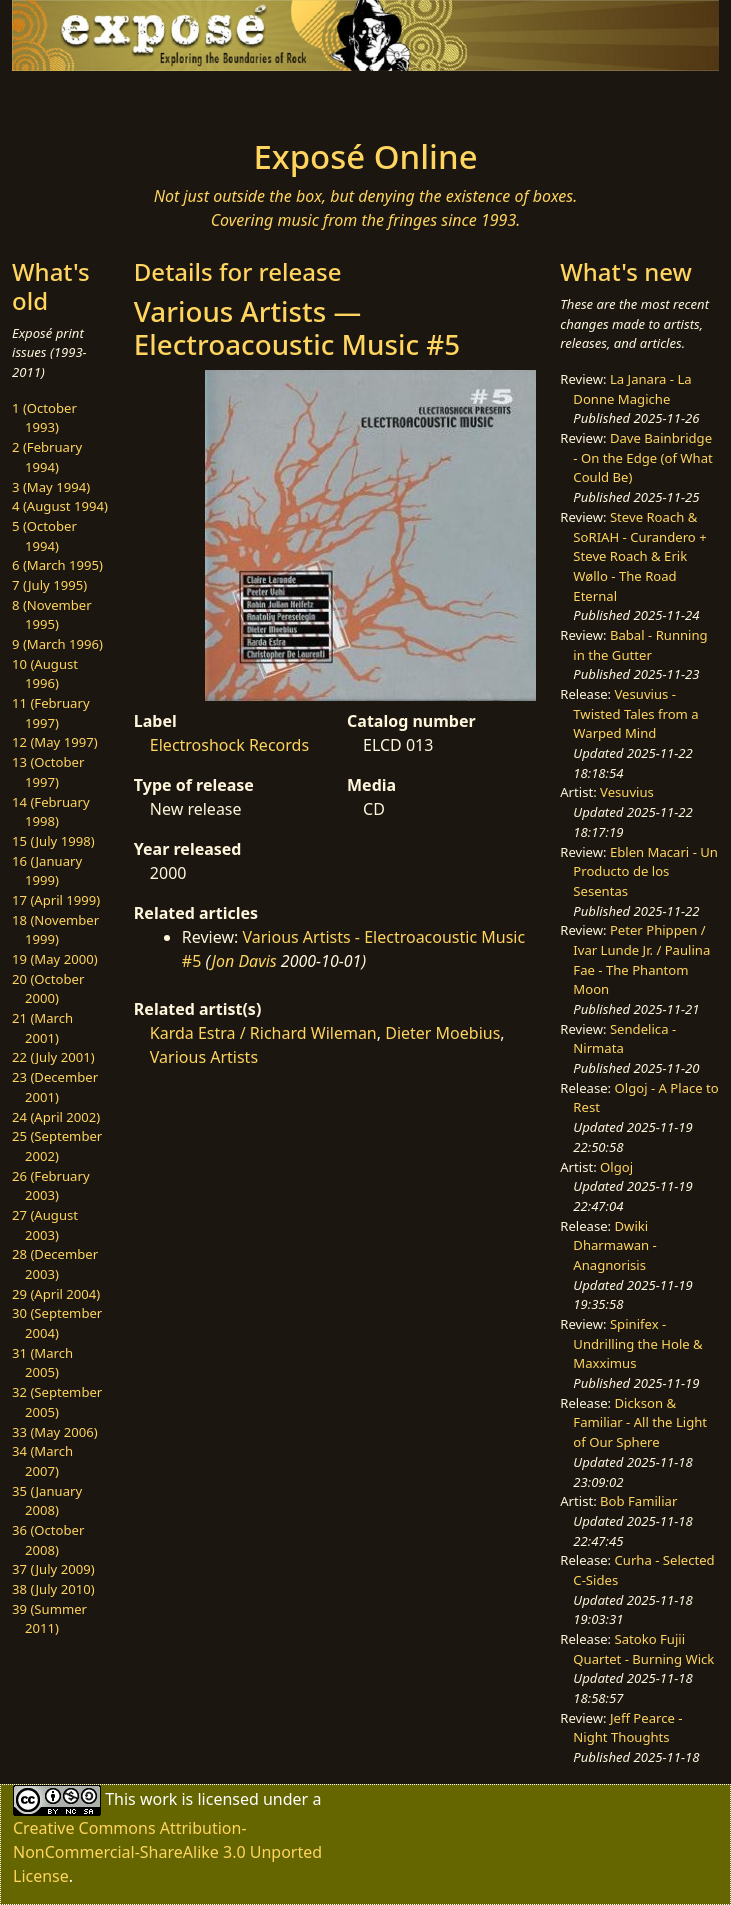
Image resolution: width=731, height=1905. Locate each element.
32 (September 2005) (57, 1402)
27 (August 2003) (45, 1225)
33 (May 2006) (55, 1432)
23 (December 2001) (55, 1087)
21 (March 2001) (42, 1028)
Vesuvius (627, 792)
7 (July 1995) (49, 585)
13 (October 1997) (48, 772)
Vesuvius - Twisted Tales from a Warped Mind (635, 713)
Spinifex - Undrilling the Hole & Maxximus (637, 1343)
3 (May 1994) (51, 487)
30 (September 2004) (57, 1323)
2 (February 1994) (47, 457)
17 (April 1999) (56, 900)
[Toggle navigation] (148, 99)
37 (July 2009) (53, 1569)
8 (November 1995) (52, 615)
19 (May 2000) (55, 959)
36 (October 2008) (48, 1540)
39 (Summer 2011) (49, 1619)
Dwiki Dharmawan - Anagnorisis (614, 1245)
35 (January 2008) (47, 1501)
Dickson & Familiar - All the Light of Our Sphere (640, 1422)
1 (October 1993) (44, 418)
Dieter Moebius (442, 1033)
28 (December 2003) (55, 1264)
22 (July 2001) (53, 1057)
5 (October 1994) (44, 536)
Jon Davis (244, 961)
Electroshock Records (229, 745)
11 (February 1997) (51, 713)
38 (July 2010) (53, 1589)
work (158, 1799)
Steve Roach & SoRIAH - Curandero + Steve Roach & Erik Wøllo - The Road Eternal (639, 556)
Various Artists (204, 1057)
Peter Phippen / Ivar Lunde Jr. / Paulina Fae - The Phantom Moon (641, 959)
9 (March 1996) (57, 644)
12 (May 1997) (55, 742)
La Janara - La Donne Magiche (632, 389)
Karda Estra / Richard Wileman (263, 1033)
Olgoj (616, 1167)
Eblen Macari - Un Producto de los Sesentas (645, 871)
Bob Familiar (638, 1501)
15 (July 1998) (53, 841)
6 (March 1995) (57, 565)
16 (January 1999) (47, 871)
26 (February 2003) (51, 1186)
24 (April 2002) (56, 1117)
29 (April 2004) (56, 1294)
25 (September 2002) (57, 1146)
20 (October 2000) (48, 989)
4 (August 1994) (60, 506)
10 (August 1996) (45, 674)
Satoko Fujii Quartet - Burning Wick (643, 1649)
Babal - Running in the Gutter (640, 645)
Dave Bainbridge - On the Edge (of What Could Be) (642, 457)
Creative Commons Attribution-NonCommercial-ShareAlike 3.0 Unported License (167, 1852)
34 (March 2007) (42, 1461)
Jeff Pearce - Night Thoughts (627, 1728)
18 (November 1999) (55, 930)
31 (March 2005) (42, 1363)
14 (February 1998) (51, 812)
